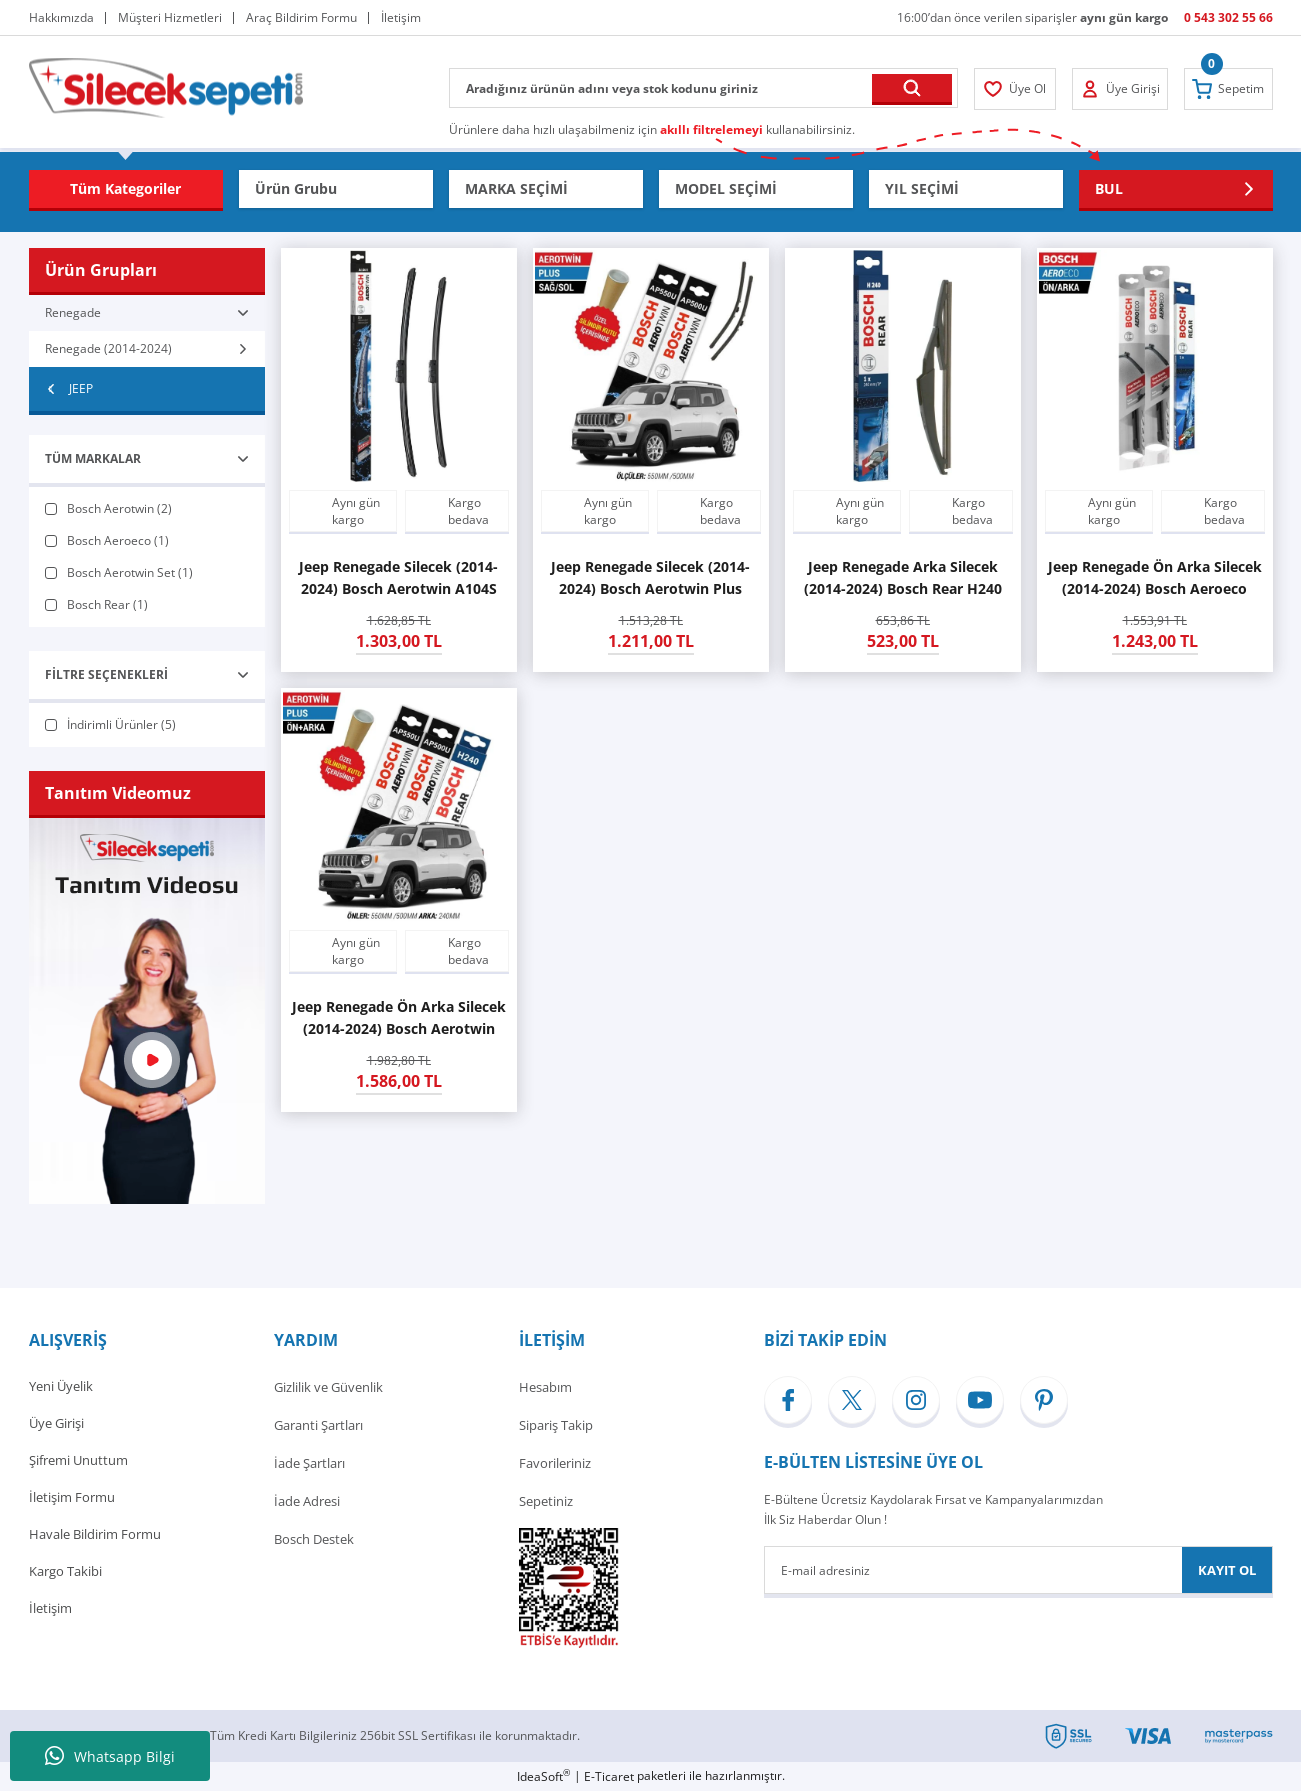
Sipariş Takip (556, 1425)
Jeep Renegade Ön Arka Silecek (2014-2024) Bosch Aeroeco (1155, 577)
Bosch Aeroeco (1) (118, 540)
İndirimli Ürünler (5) (121, 724)
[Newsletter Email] (1018, 1570)
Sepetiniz (546, 1501)
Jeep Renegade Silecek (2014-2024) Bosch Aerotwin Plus (650, 577)
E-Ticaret (609, 1776)
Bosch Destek (314, 1539)
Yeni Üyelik (61, 1387)
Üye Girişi (56, 1425)
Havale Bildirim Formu (95, 1539)
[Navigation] (126, 189)
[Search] (703, 88)
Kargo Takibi (65, 1577)
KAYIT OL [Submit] (1227, 1570)
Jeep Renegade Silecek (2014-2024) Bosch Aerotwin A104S (398, 577)
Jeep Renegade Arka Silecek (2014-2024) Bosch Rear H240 (903, 577)
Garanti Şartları (318, 1425)
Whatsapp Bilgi (110, 1756)
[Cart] (1228, 89)
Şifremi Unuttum (78, 1463)
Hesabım (545, 1387)
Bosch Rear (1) (107, 604)
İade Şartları (309, 1463)
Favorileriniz (555, 1463)
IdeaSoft (543, 1776)
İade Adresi (307, 1501)
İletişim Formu (72, 1501)
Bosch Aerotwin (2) (119, 508)
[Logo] (166, 86)
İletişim (50, 1615)
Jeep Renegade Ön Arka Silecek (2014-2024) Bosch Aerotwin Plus (399, 1018)
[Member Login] (1016, 89)
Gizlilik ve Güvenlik (328, 1387)
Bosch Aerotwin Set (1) (130, 572)
